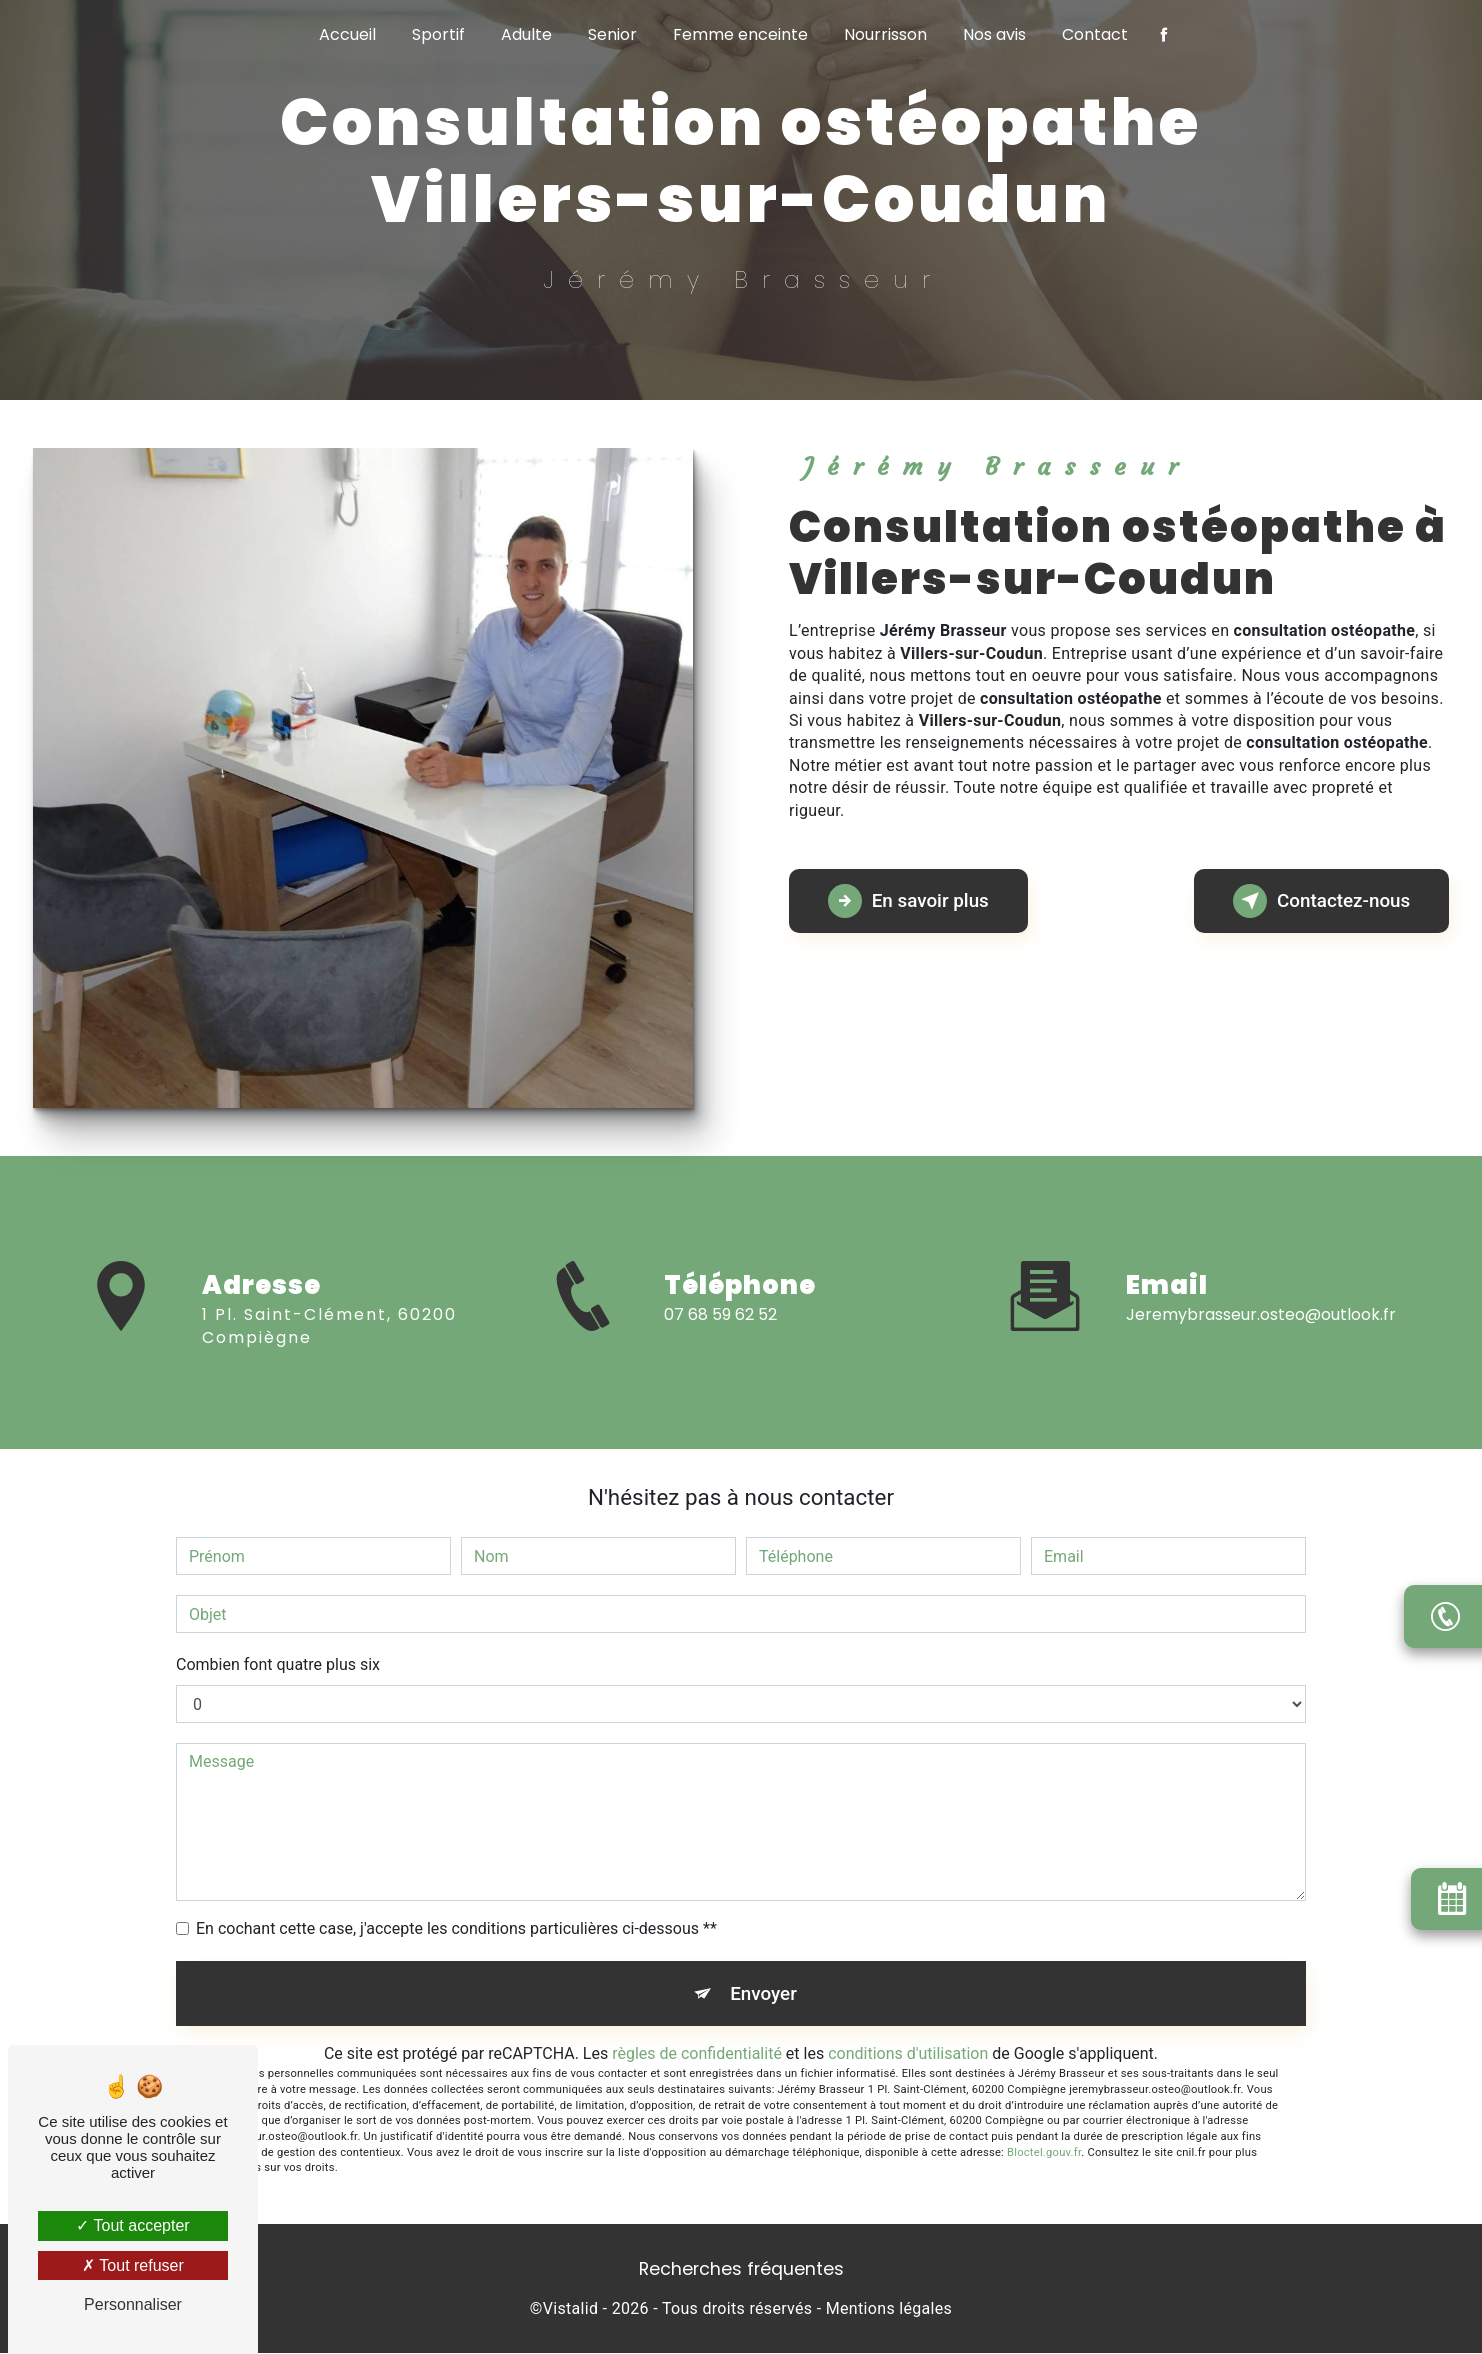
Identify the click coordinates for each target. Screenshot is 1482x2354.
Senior (612, 34)
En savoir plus (911, 901)
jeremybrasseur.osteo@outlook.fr (1261, 1296)
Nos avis (994, 34)
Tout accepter (132, 2225)
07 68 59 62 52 (720, 1332)
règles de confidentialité (697, 2055)
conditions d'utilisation (908, 2055)
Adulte (526, 34)
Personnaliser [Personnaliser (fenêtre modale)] (133, 2304)
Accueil (347, 34)
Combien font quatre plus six (278, 1664)
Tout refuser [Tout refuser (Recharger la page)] (133, 2265)
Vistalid (571, 2310)
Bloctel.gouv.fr (1044, 2153)
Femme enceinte (740, 34)
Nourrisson (885, 34)
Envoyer (764, 1993)
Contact (1095, 34)
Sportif (438, 34)
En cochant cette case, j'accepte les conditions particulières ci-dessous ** (456, 1928)
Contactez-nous (1318, 901)
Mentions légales (889, 2310)
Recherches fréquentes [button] (741, 2271)
